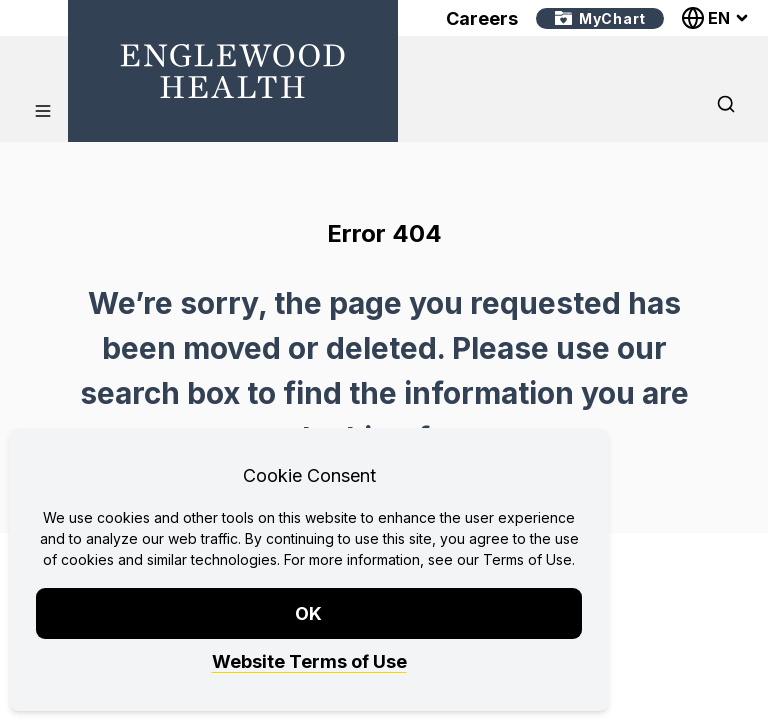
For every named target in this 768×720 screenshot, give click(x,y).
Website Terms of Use (309, 661)
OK (309, 613)
